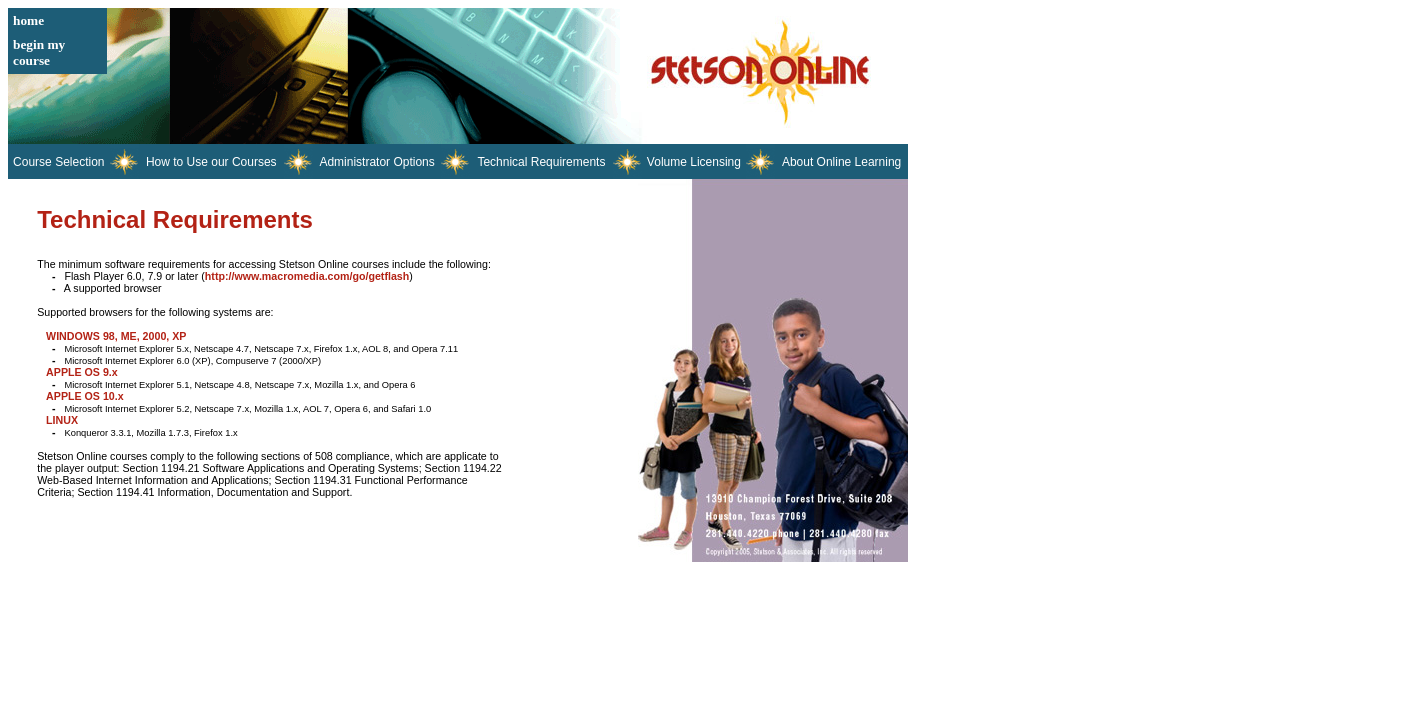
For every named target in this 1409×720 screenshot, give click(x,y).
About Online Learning (841, 162)
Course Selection (58, 162)
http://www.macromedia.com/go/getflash (307, 276)
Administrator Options (376, 162)
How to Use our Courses (211, 162)
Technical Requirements (541, 162)
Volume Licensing (694, 162)
